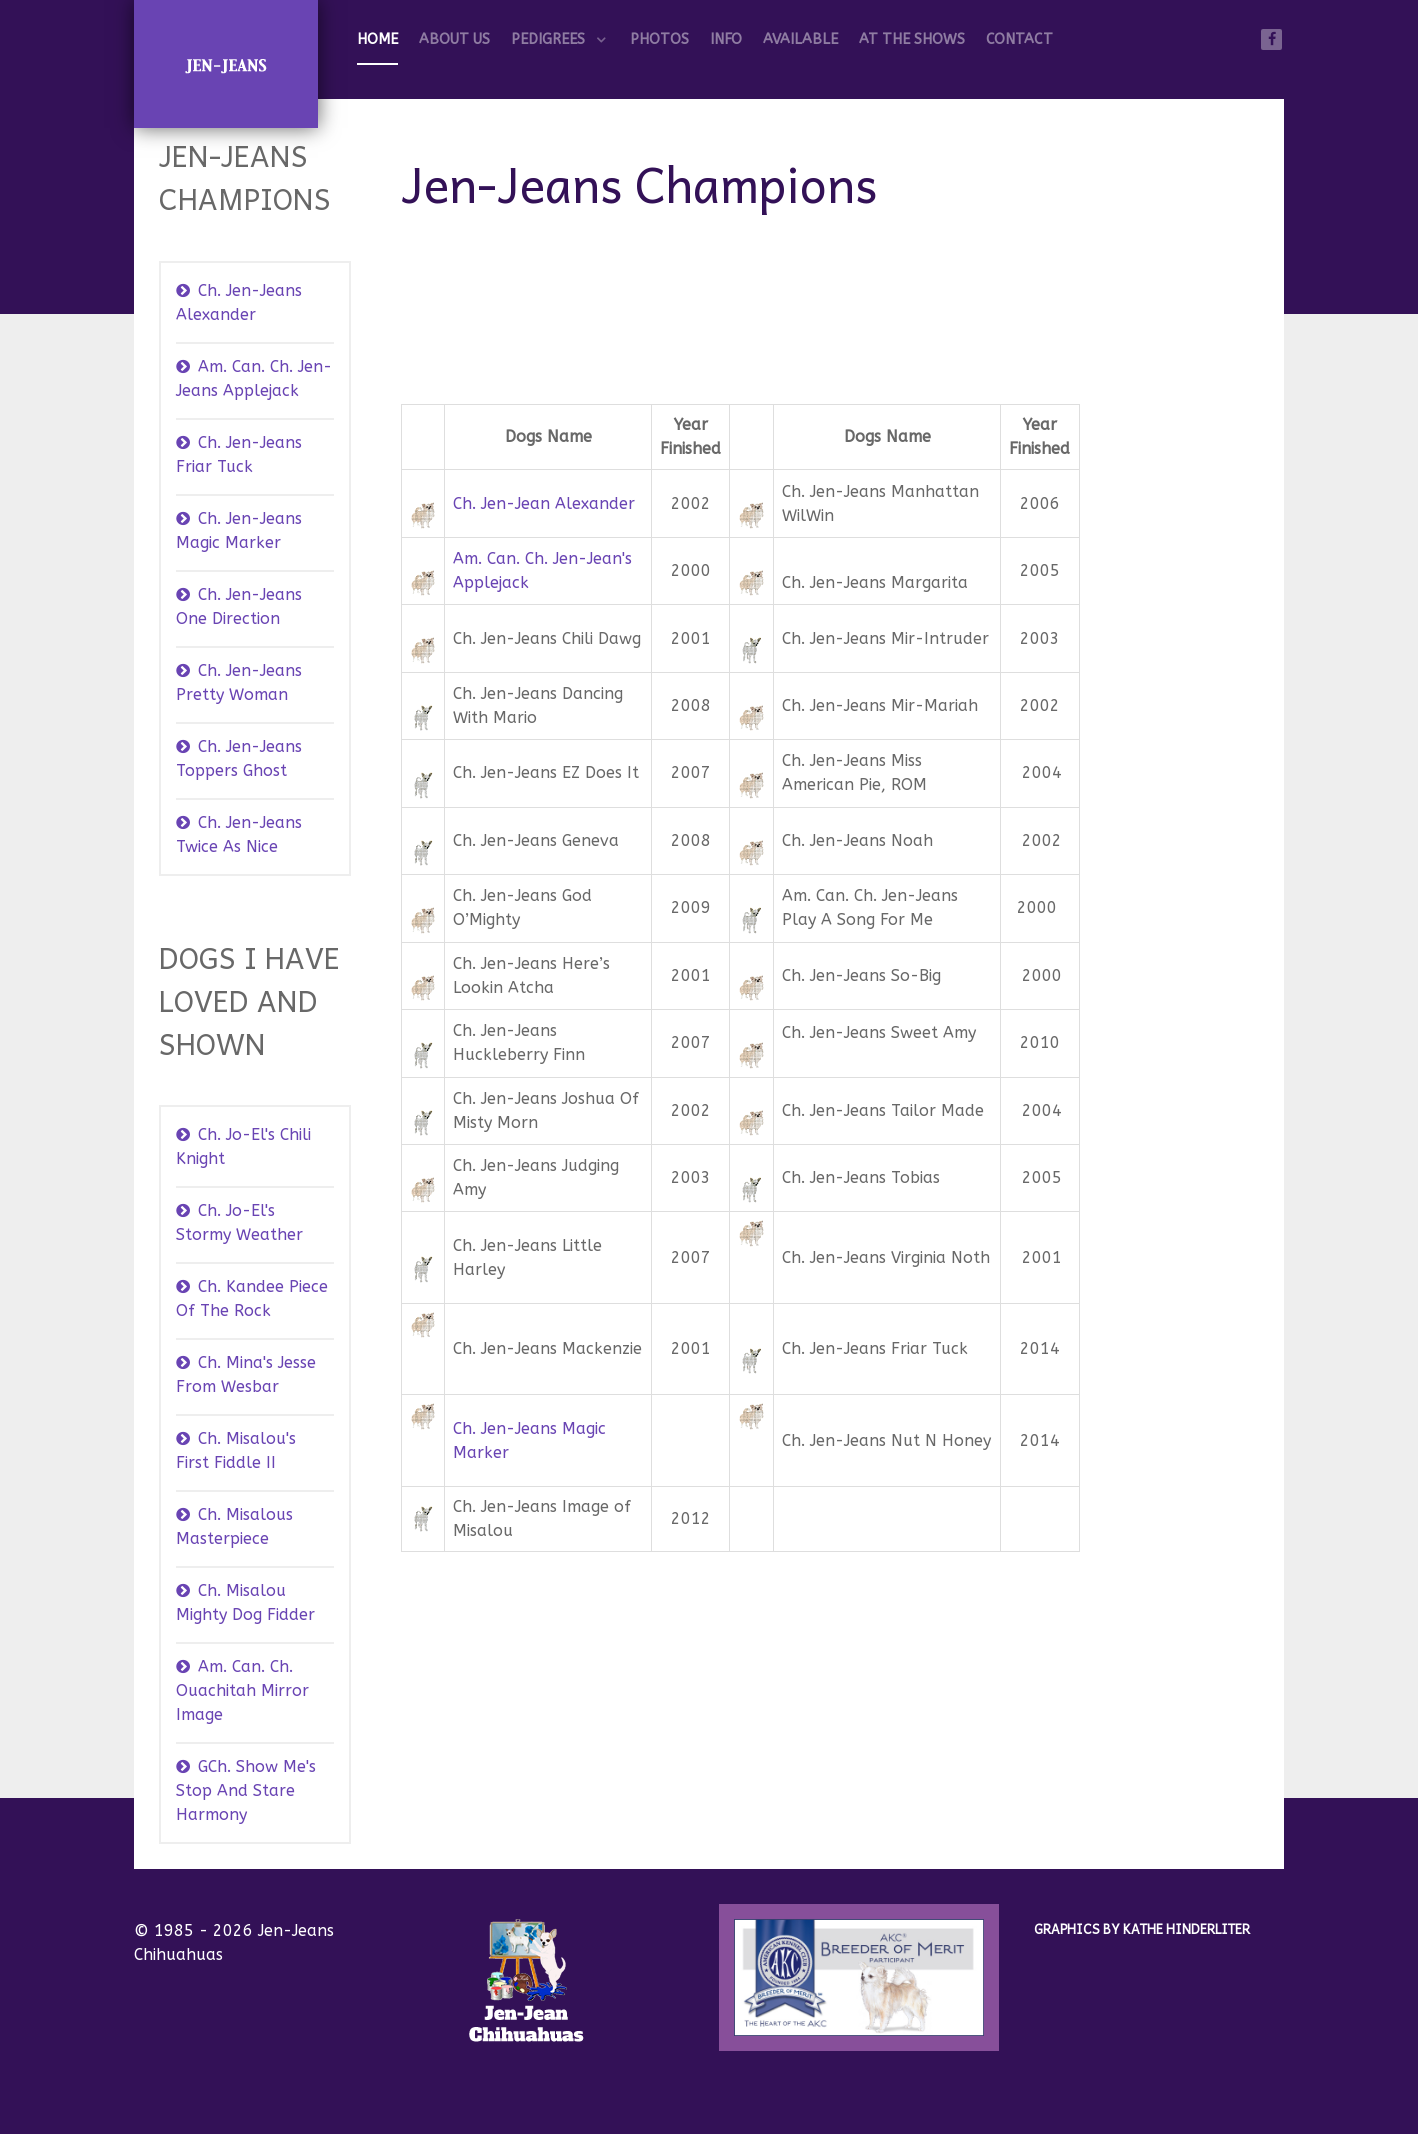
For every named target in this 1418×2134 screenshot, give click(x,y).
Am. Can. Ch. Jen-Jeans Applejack (254, 378)
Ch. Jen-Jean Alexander (544, 503)
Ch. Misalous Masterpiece (234, 1526)
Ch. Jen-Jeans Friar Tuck (239, 454)
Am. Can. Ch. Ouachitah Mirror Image (242, 1690)
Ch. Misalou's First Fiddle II (236, 1450)
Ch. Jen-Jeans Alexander (239, 302)
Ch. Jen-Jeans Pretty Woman (239, 682)
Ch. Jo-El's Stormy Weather (239, 1222)
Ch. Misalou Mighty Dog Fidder (245, 1602)
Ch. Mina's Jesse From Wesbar (246, 1374)
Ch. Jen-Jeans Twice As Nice (239, 834)
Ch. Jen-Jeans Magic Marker (239, 530)
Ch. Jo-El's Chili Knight (243, 1146)
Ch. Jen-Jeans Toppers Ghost (239, 758)
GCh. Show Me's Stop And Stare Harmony (246, 1790)
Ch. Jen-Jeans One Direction (239, 606)
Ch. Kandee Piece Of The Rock (252, 1298)
